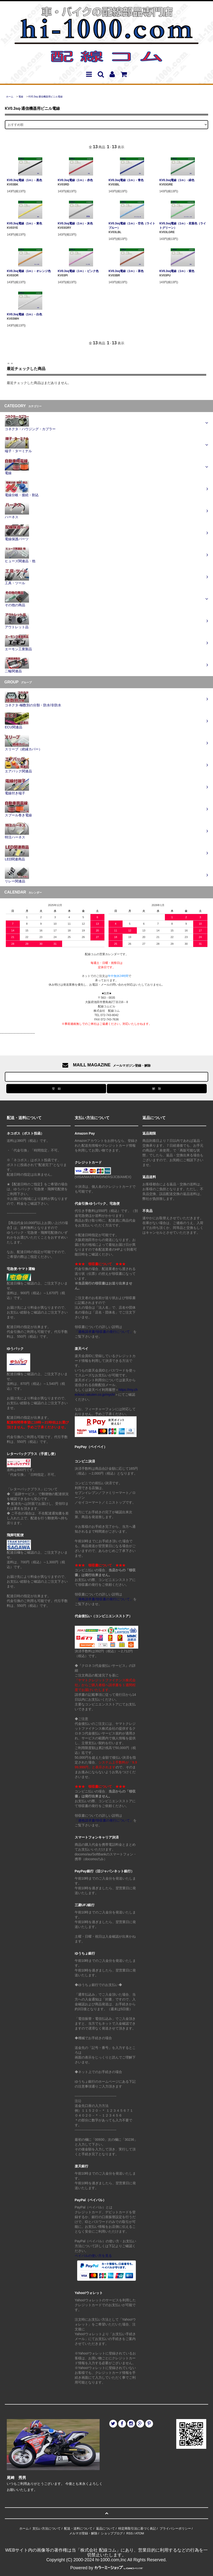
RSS (129, 2533)
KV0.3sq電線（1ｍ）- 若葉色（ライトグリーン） (182, 225)
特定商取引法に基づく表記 (137, 2528)
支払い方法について (46, 2528)
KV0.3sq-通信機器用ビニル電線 (46, 96)
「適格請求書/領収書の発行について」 (104, 1332)
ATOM (139, 2533)
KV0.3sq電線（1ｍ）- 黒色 (24, 180)
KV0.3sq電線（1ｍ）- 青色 (126, 180)
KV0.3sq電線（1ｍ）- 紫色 (176, 271)
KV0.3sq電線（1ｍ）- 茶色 (126, 271)
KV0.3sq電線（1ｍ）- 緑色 (176, 180)
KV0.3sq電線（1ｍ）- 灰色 (75, 223)
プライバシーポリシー (175, 2528)
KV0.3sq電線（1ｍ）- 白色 (24, 314)
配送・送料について (78, 2528)
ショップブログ (112, 2533)
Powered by (106, 2567)
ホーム (9, 96)
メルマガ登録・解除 (83, 2533)
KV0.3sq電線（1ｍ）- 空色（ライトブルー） (132, 225)
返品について (105, 2528)
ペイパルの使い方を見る (93, 2256)
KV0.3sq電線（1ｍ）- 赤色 (75, 180)
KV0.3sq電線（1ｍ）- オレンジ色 (29, 271)
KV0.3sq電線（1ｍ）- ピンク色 (78, 271)
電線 (20, 96)
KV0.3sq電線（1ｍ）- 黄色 (24, 223)
